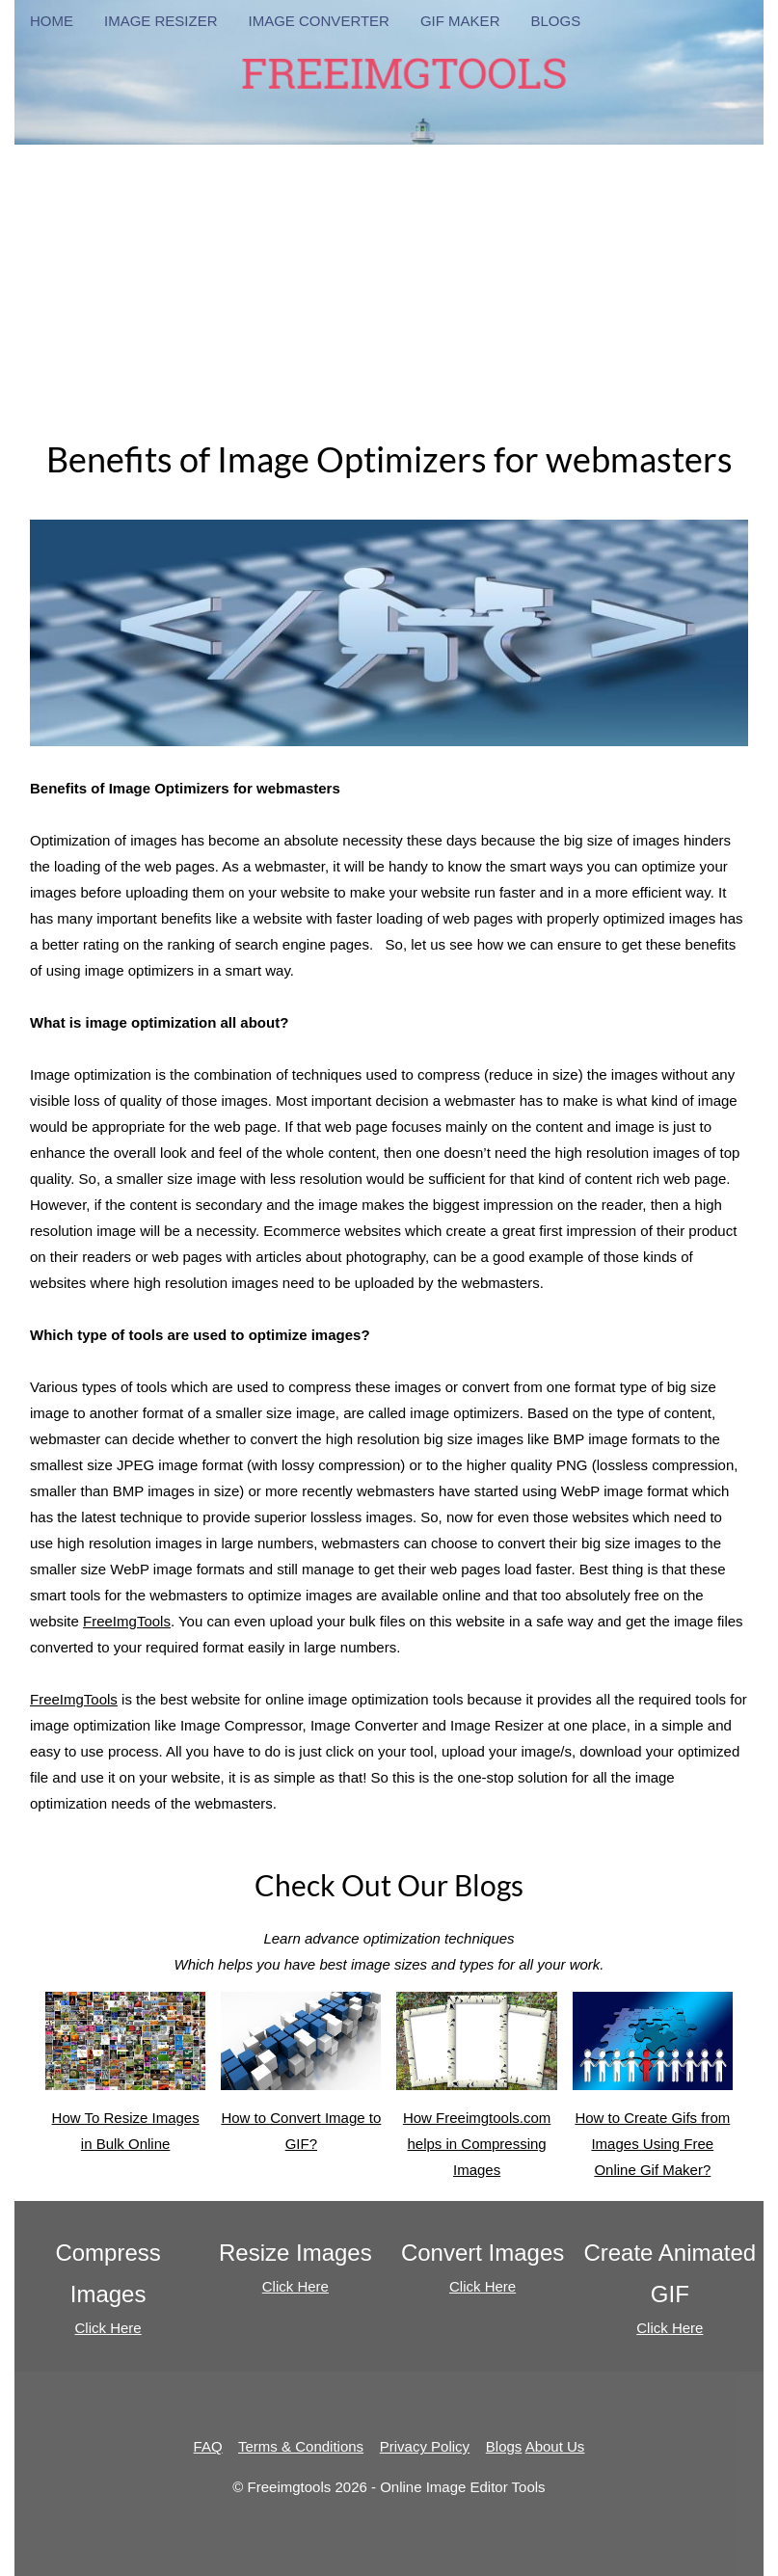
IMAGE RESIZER (161, 21)
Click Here (108, 2328)
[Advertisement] (389, 280)
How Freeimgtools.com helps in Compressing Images (476, 2143)
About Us (555, 2446)
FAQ (208, 2446)
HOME (51, 21)
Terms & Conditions (300, 2446)
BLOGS (555, 21)
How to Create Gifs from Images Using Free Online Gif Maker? (652, 2143)
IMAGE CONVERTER (319, 21)
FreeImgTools (127, 1621)
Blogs (504, 2446)
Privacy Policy (424, 2446)
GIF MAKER (460, 21)
